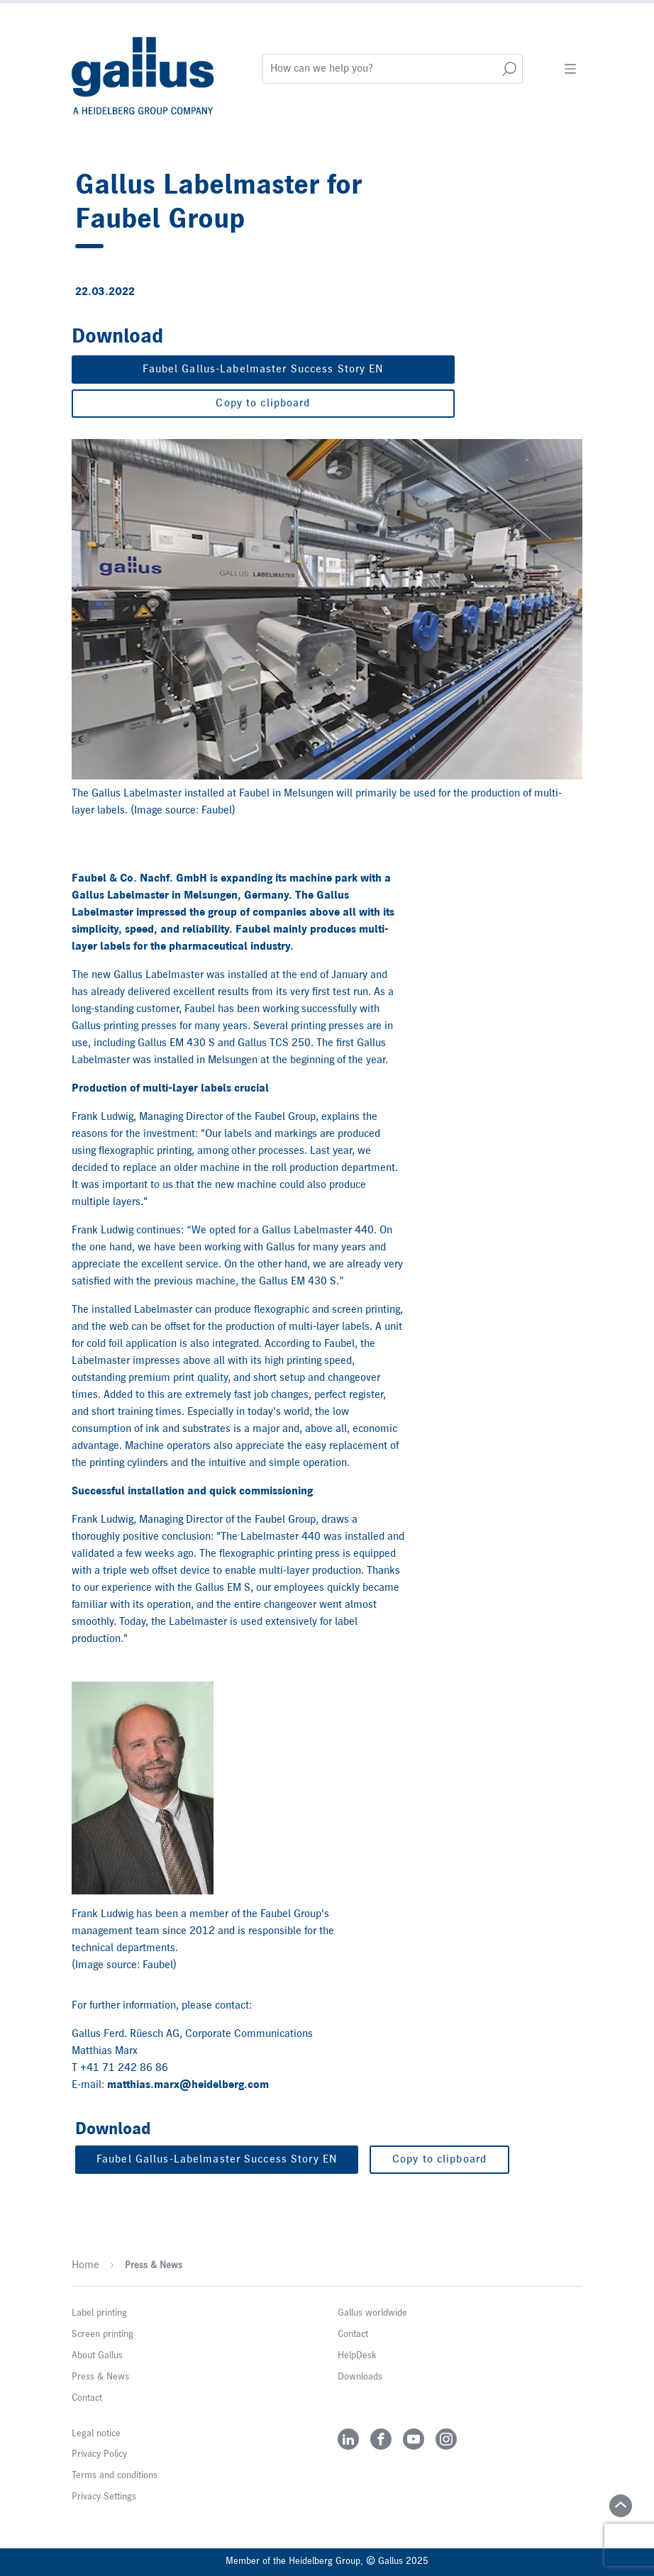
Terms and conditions (114, 2475)
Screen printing (102, 2334)
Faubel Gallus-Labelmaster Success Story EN (263, 369)
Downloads (360, 2377)
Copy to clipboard (263, 403)
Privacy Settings (104, 2497)
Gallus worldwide (372, 2313)
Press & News (153, 2265)
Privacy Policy (99, 2454)
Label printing (99, 2313)
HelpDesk (357, 2355)
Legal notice (96, 2433)
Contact (87, 2398)
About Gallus (97, 2355)
